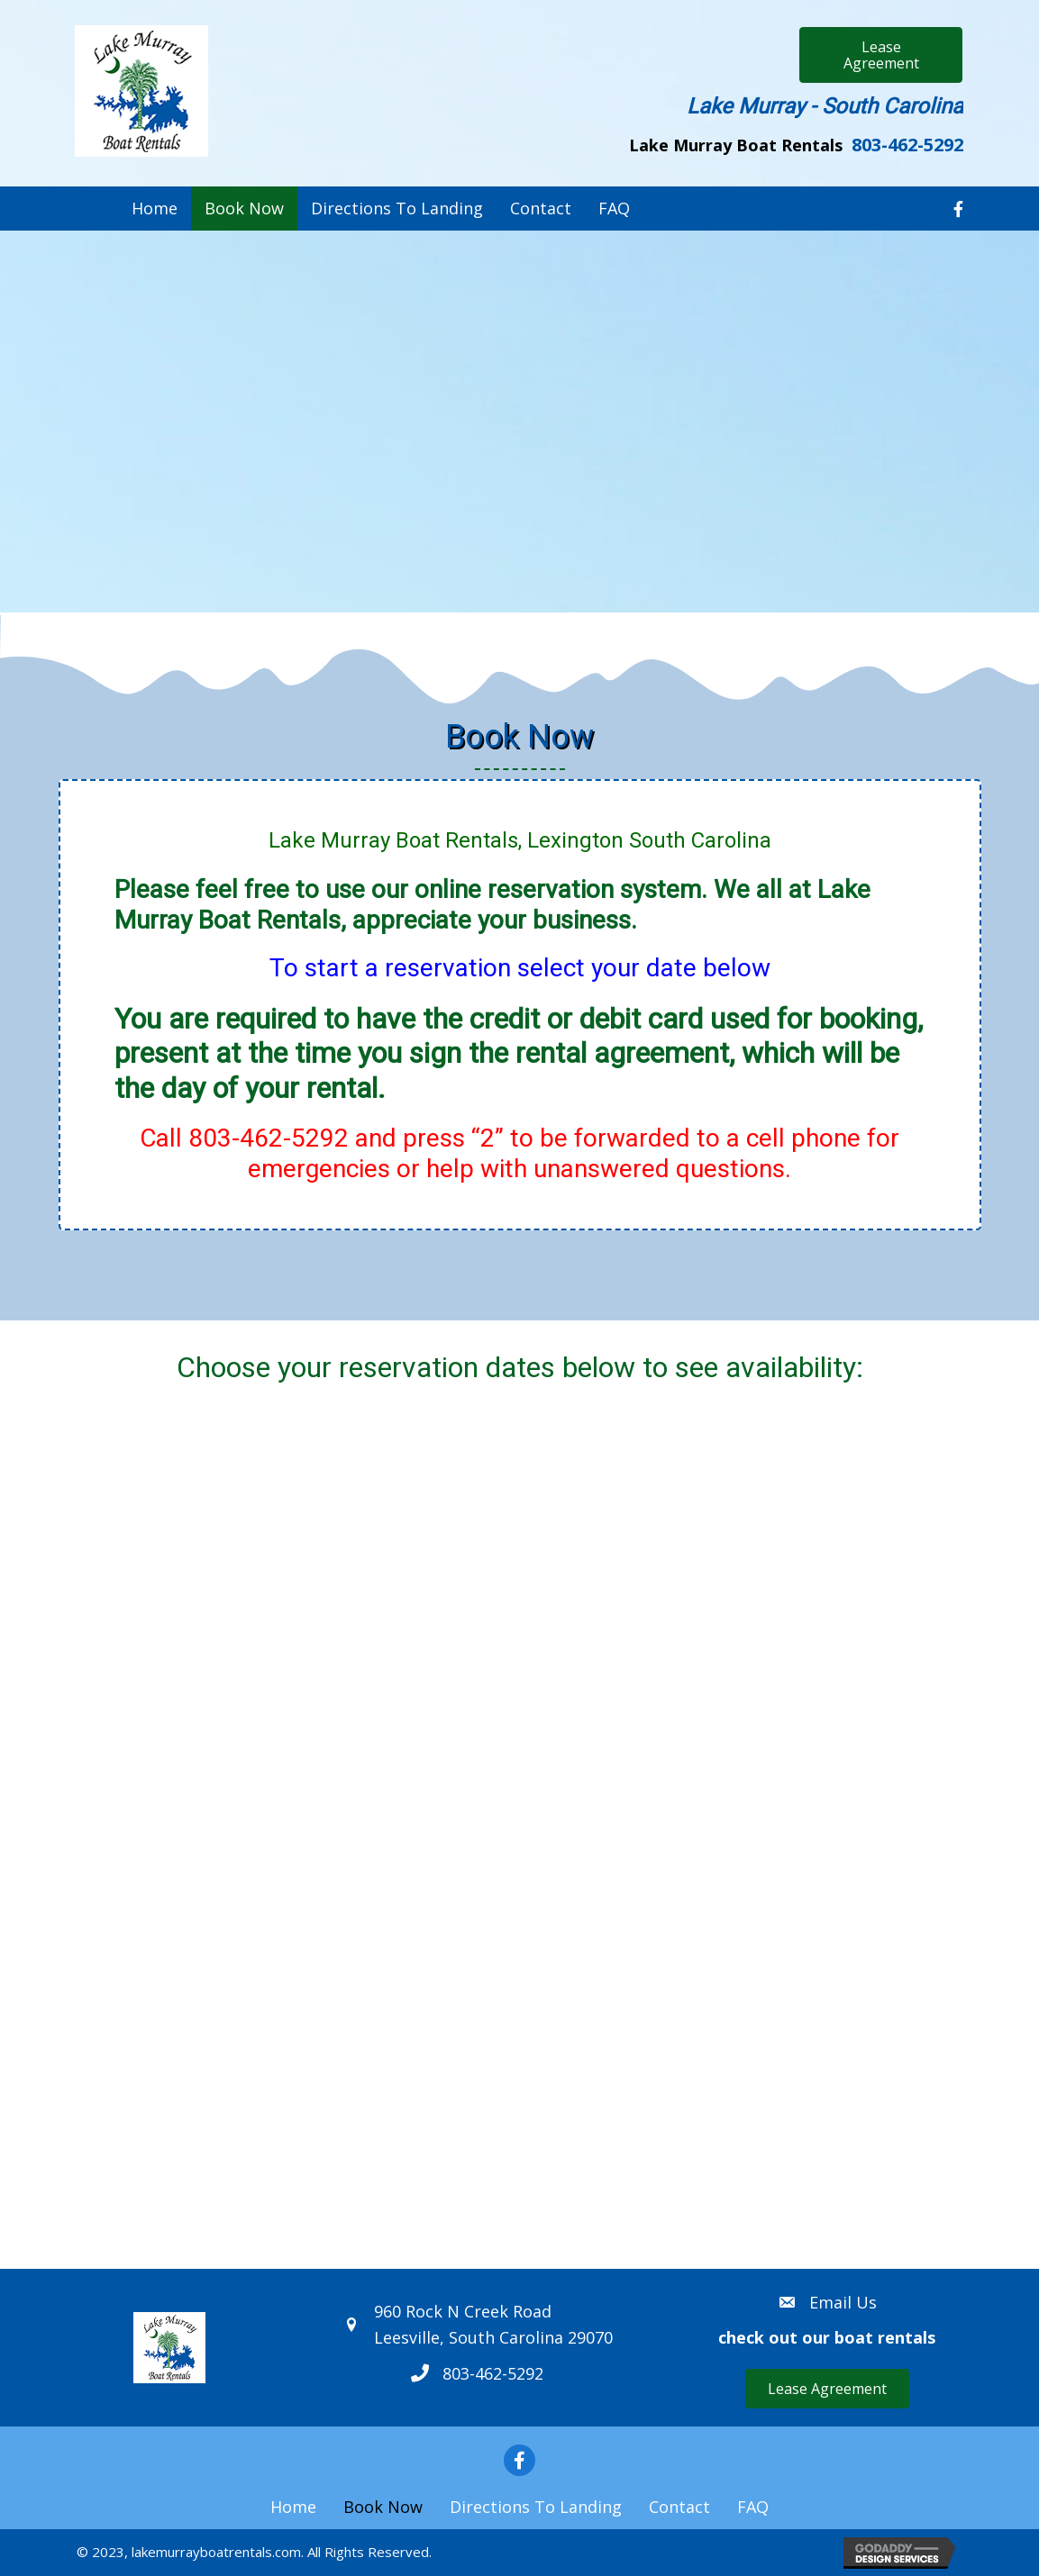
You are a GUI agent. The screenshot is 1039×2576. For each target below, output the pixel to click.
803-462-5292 (907, 145)
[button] (881, 55)
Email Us (843, 2302)
